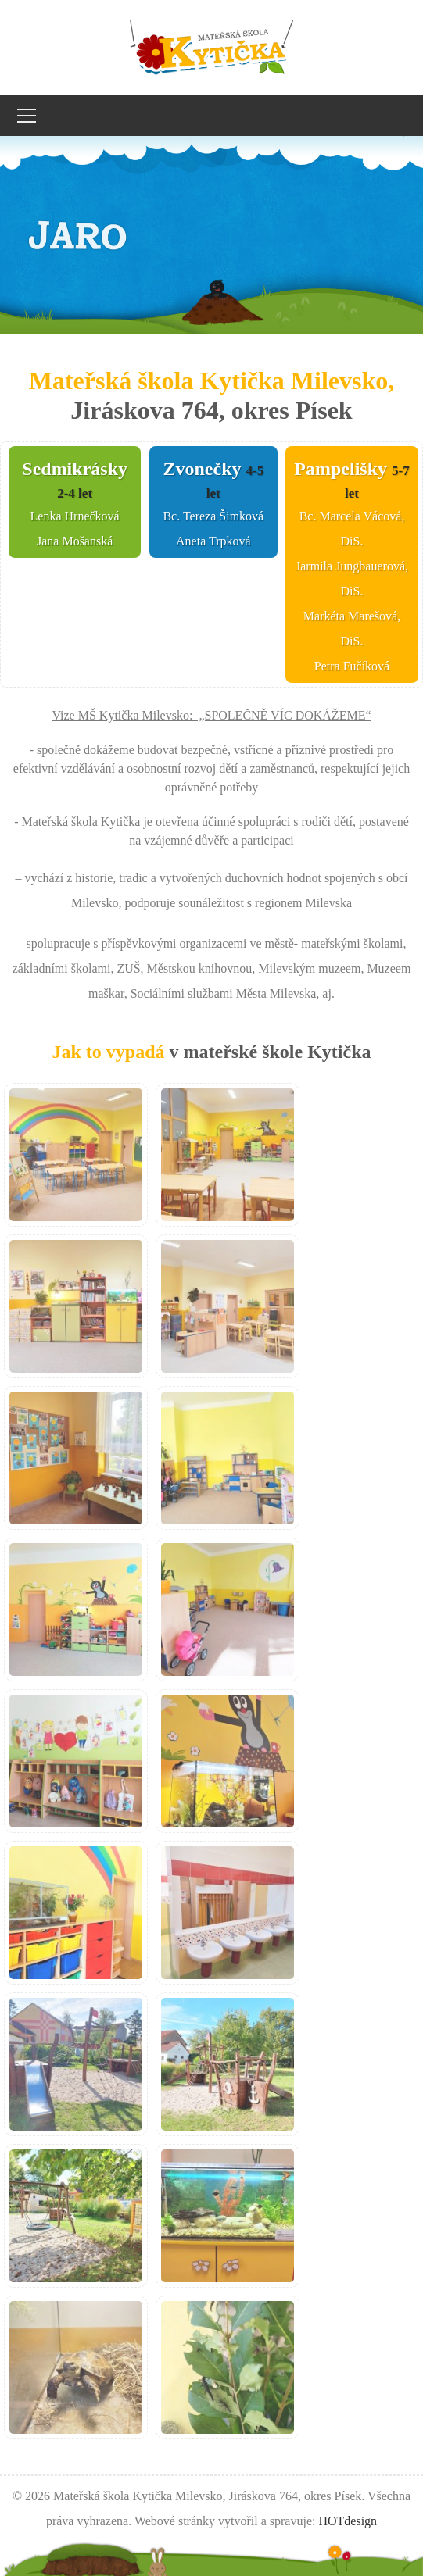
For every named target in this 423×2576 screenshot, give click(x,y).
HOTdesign (347, 2521)
